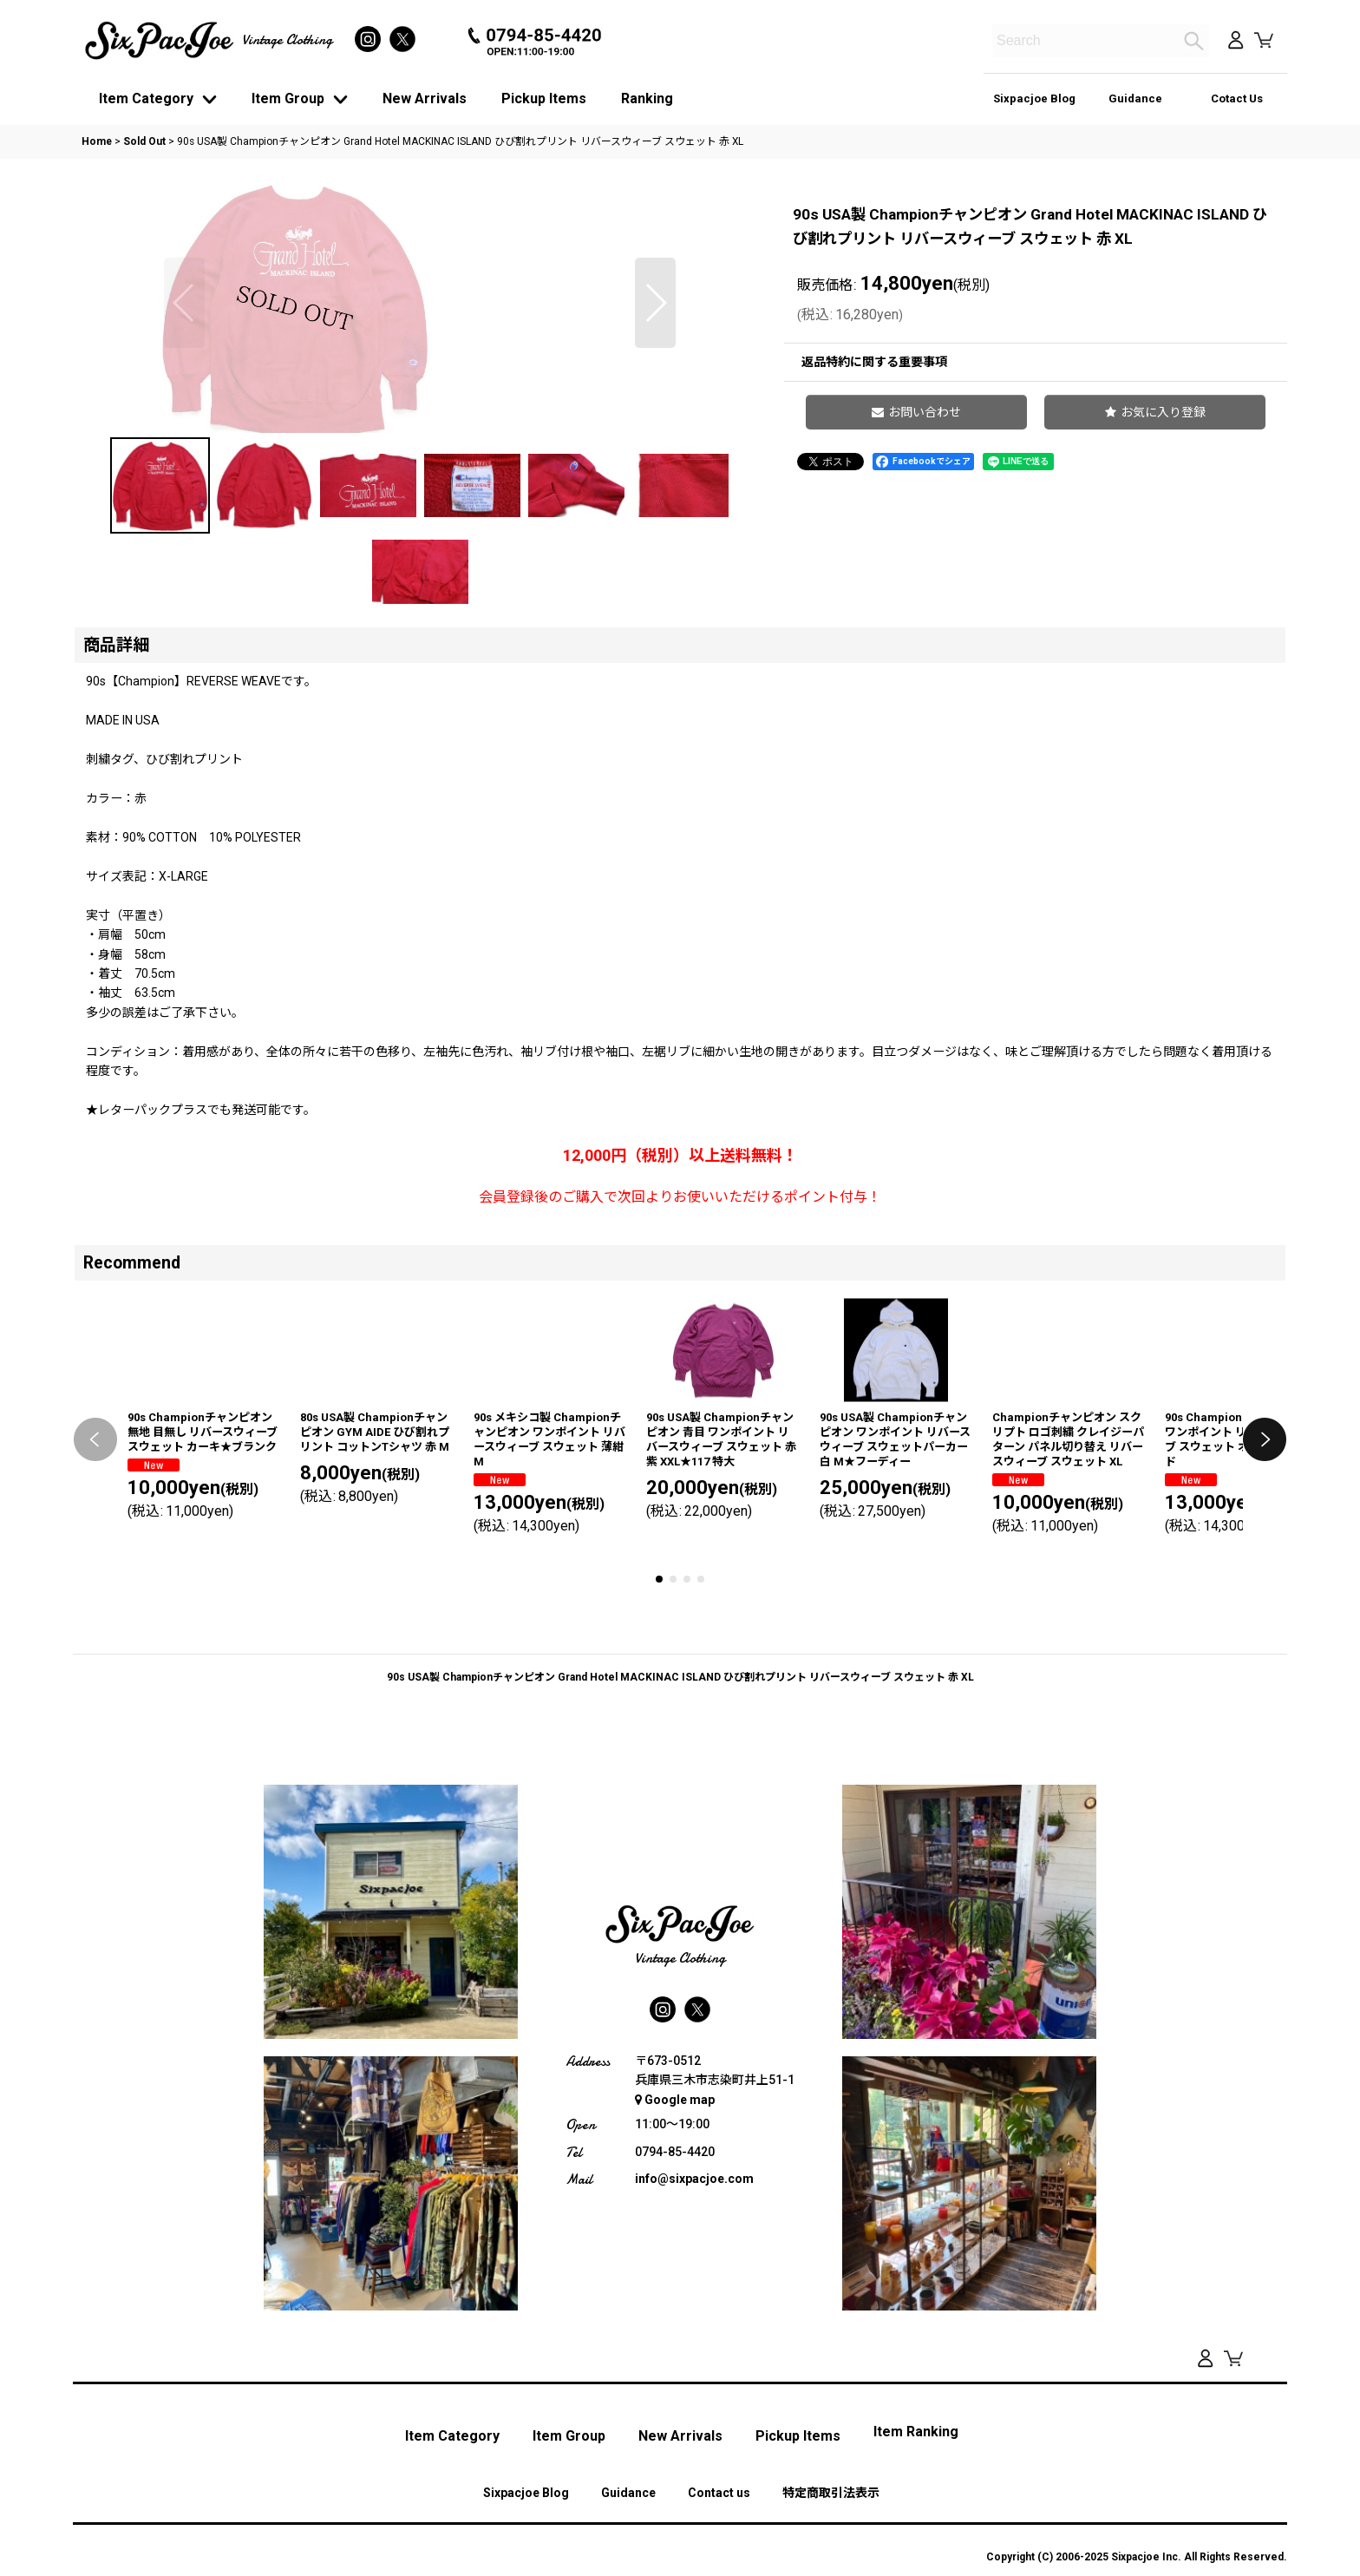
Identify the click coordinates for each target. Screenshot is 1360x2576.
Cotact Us (1237, 98)
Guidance (1135, 98)
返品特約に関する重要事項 (874, 362)
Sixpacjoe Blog (1034, 98)
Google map (675, 2346)
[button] (184, 433)
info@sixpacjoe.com (694, 2426)
